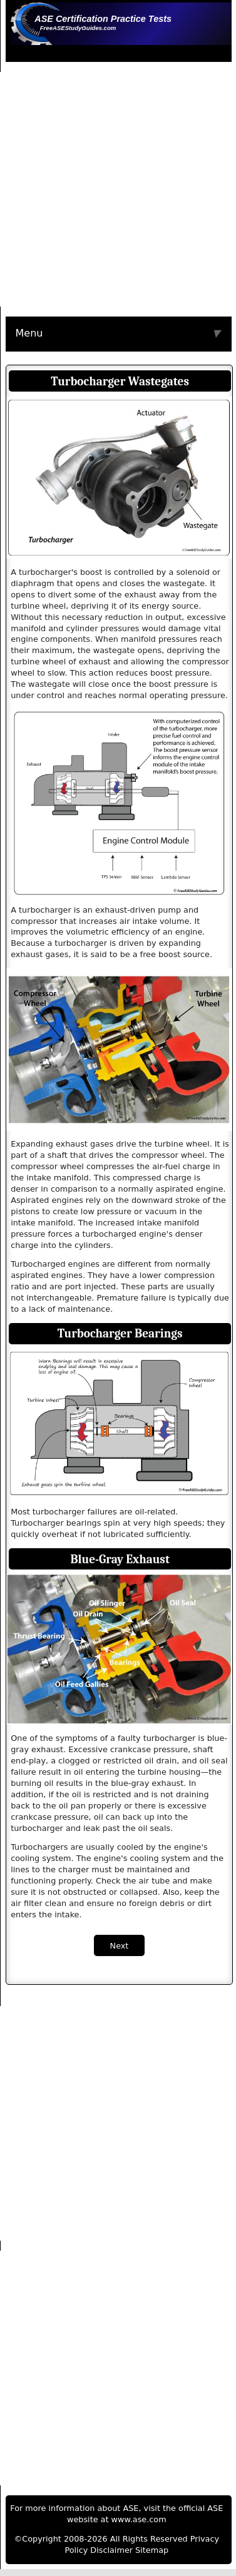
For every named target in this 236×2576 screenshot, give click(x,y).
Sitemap (151, 2550)
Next (119, 1945)
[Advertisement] (117, 189)
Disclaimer (111, 2550)
